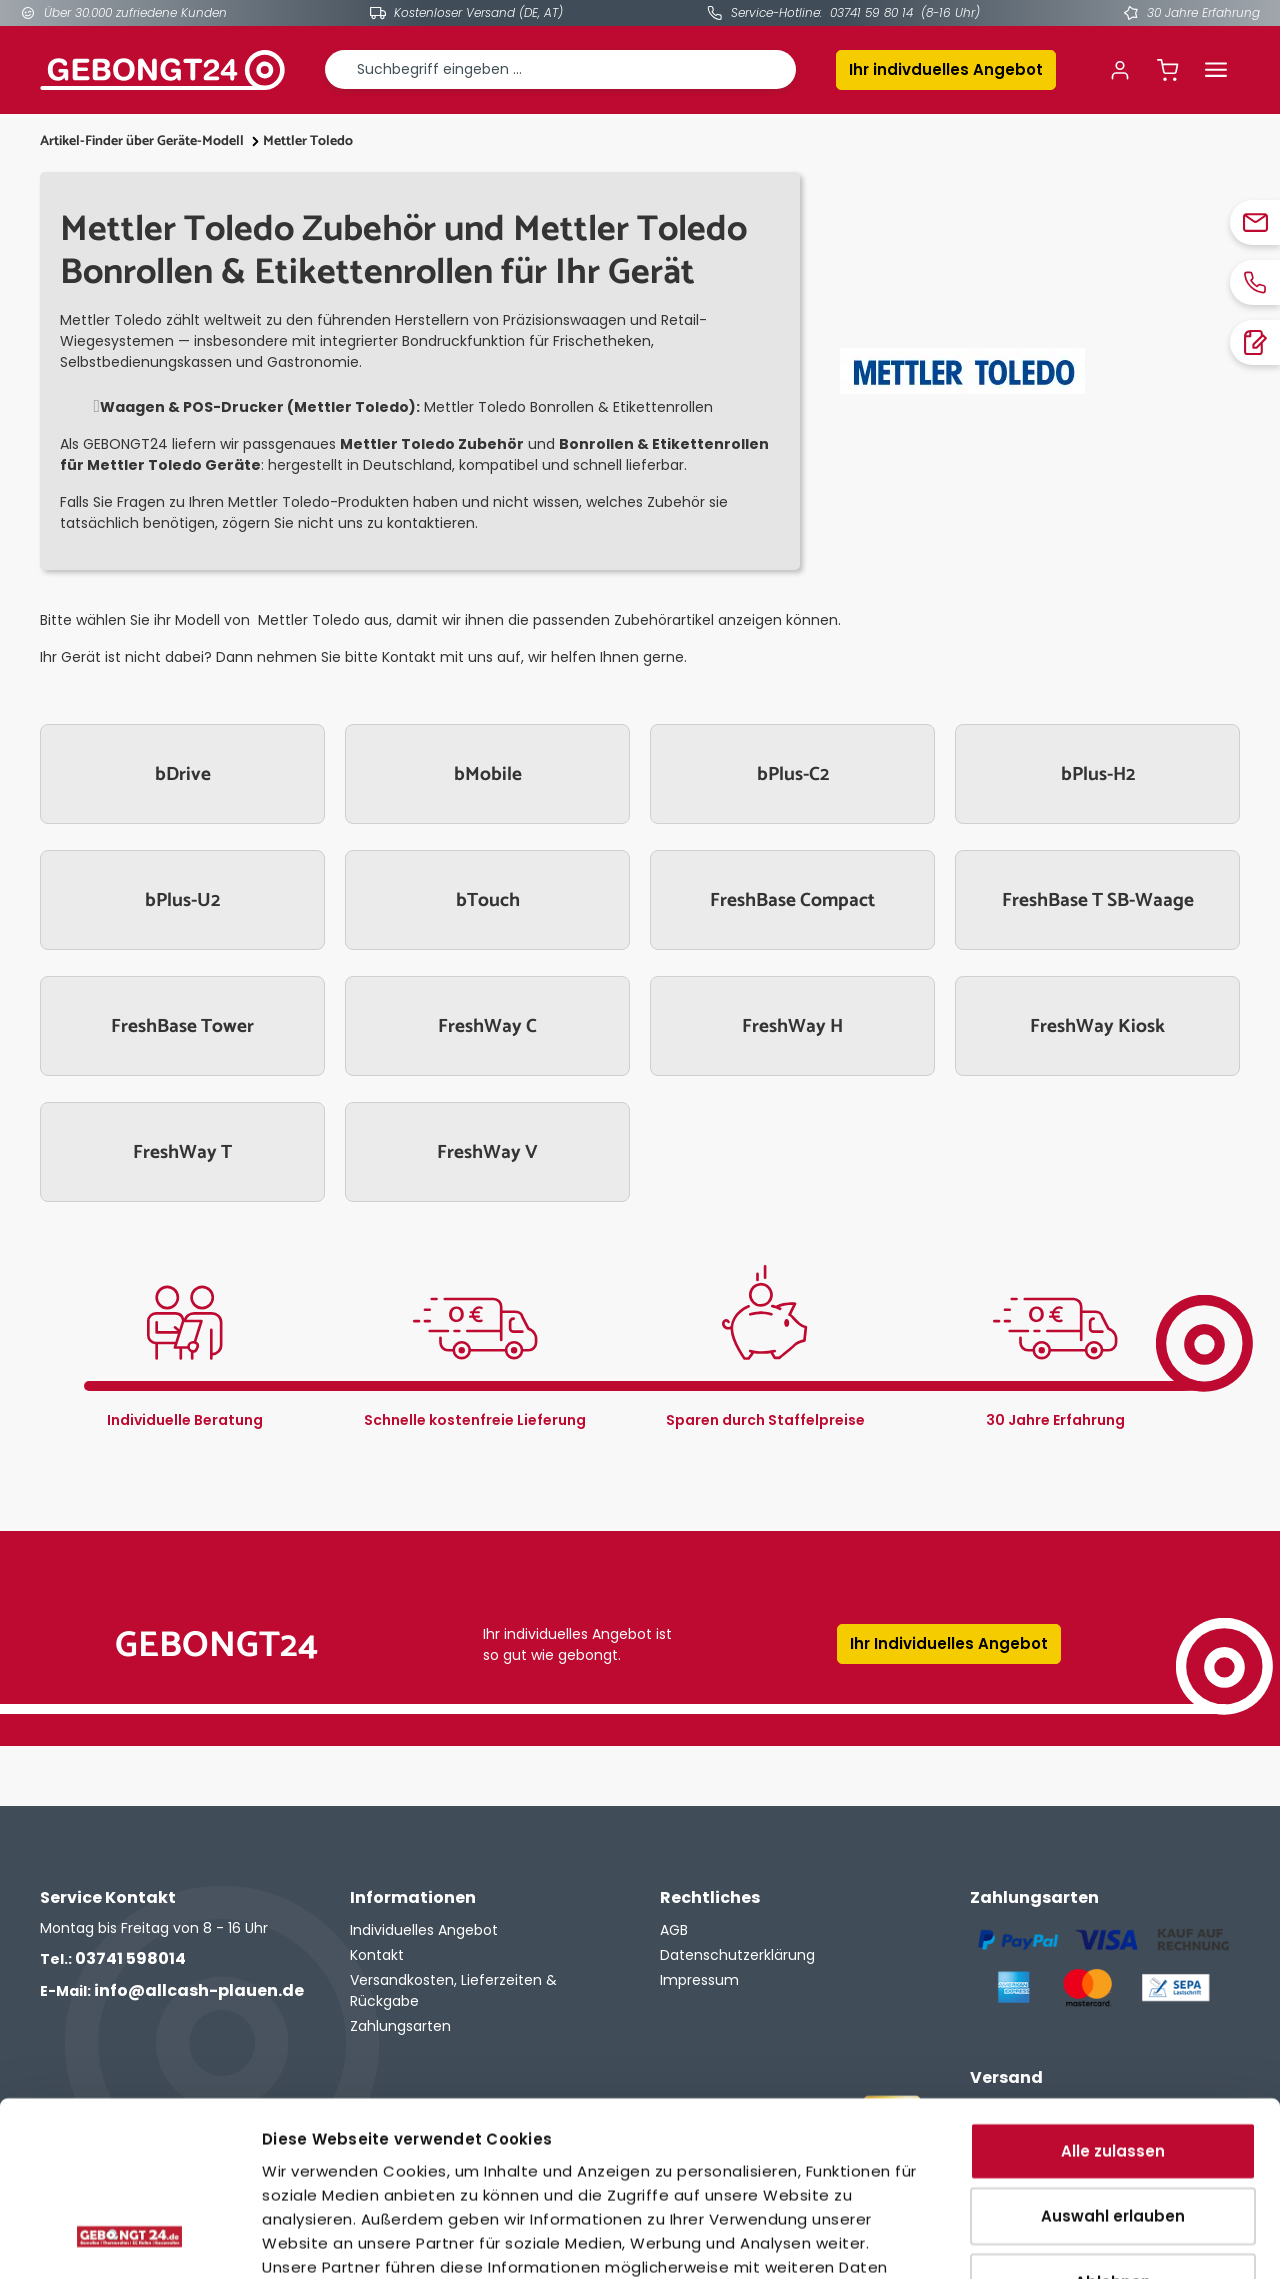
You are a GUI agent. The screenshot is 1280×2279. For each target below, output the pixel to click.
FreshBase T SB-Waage (1098, 900)
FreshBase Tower (182, 1026)
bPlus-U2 (182, 900)
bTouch (488, 900)
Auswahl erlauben (1113, 2060)
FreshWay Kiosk (1097, 1026)
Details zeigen (1120, 2239)
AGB (674, 1930)
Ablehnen (1113, 2125)
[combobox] (560, 69)
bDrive (183, 774)
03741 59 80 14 (871, 12)
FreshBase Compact (792, 900)
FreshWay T (182, 1152)
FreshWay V (487, 1152)
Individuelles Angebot (424, 1930)
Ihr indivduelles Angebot (946, 69)
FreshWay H (792, 1026)
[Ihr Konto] (1120, 70)
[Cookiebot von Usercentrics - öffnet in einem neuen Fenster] (129, 2240)
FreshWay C (487, 1026)
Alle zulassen (1113, 1994)
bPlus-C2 (793, 774)
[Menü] (1216, 70)
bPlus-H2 (1098, 774)
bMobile (488, 774)
